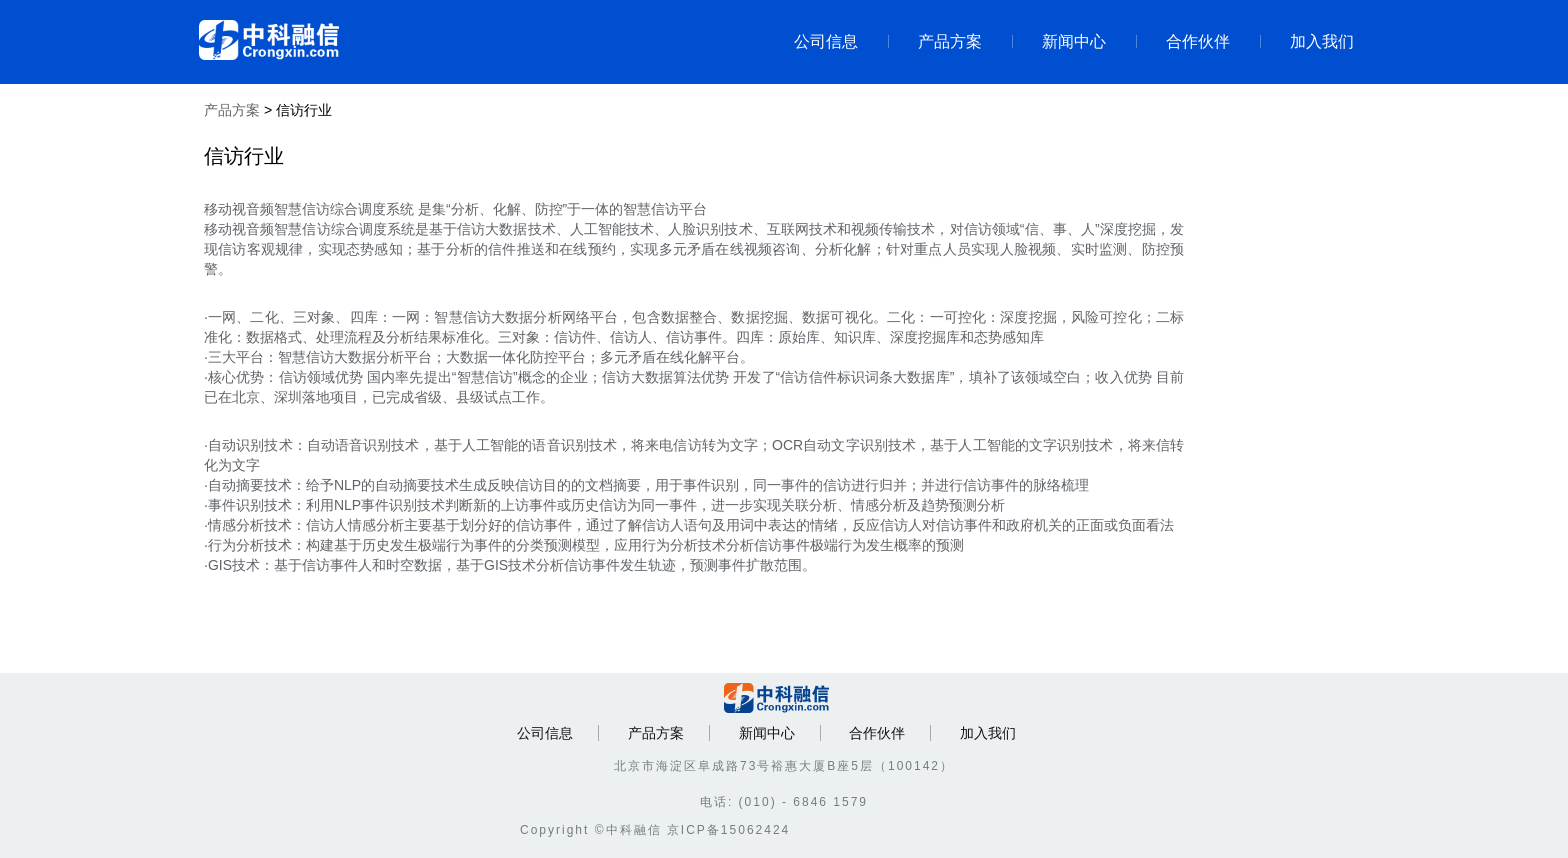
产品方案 (935, 41)
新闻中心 (1059, 41)
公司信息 (826, 41)
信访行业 (304, 110)
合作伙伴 (1183, 41)
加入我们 (1307, 41)
